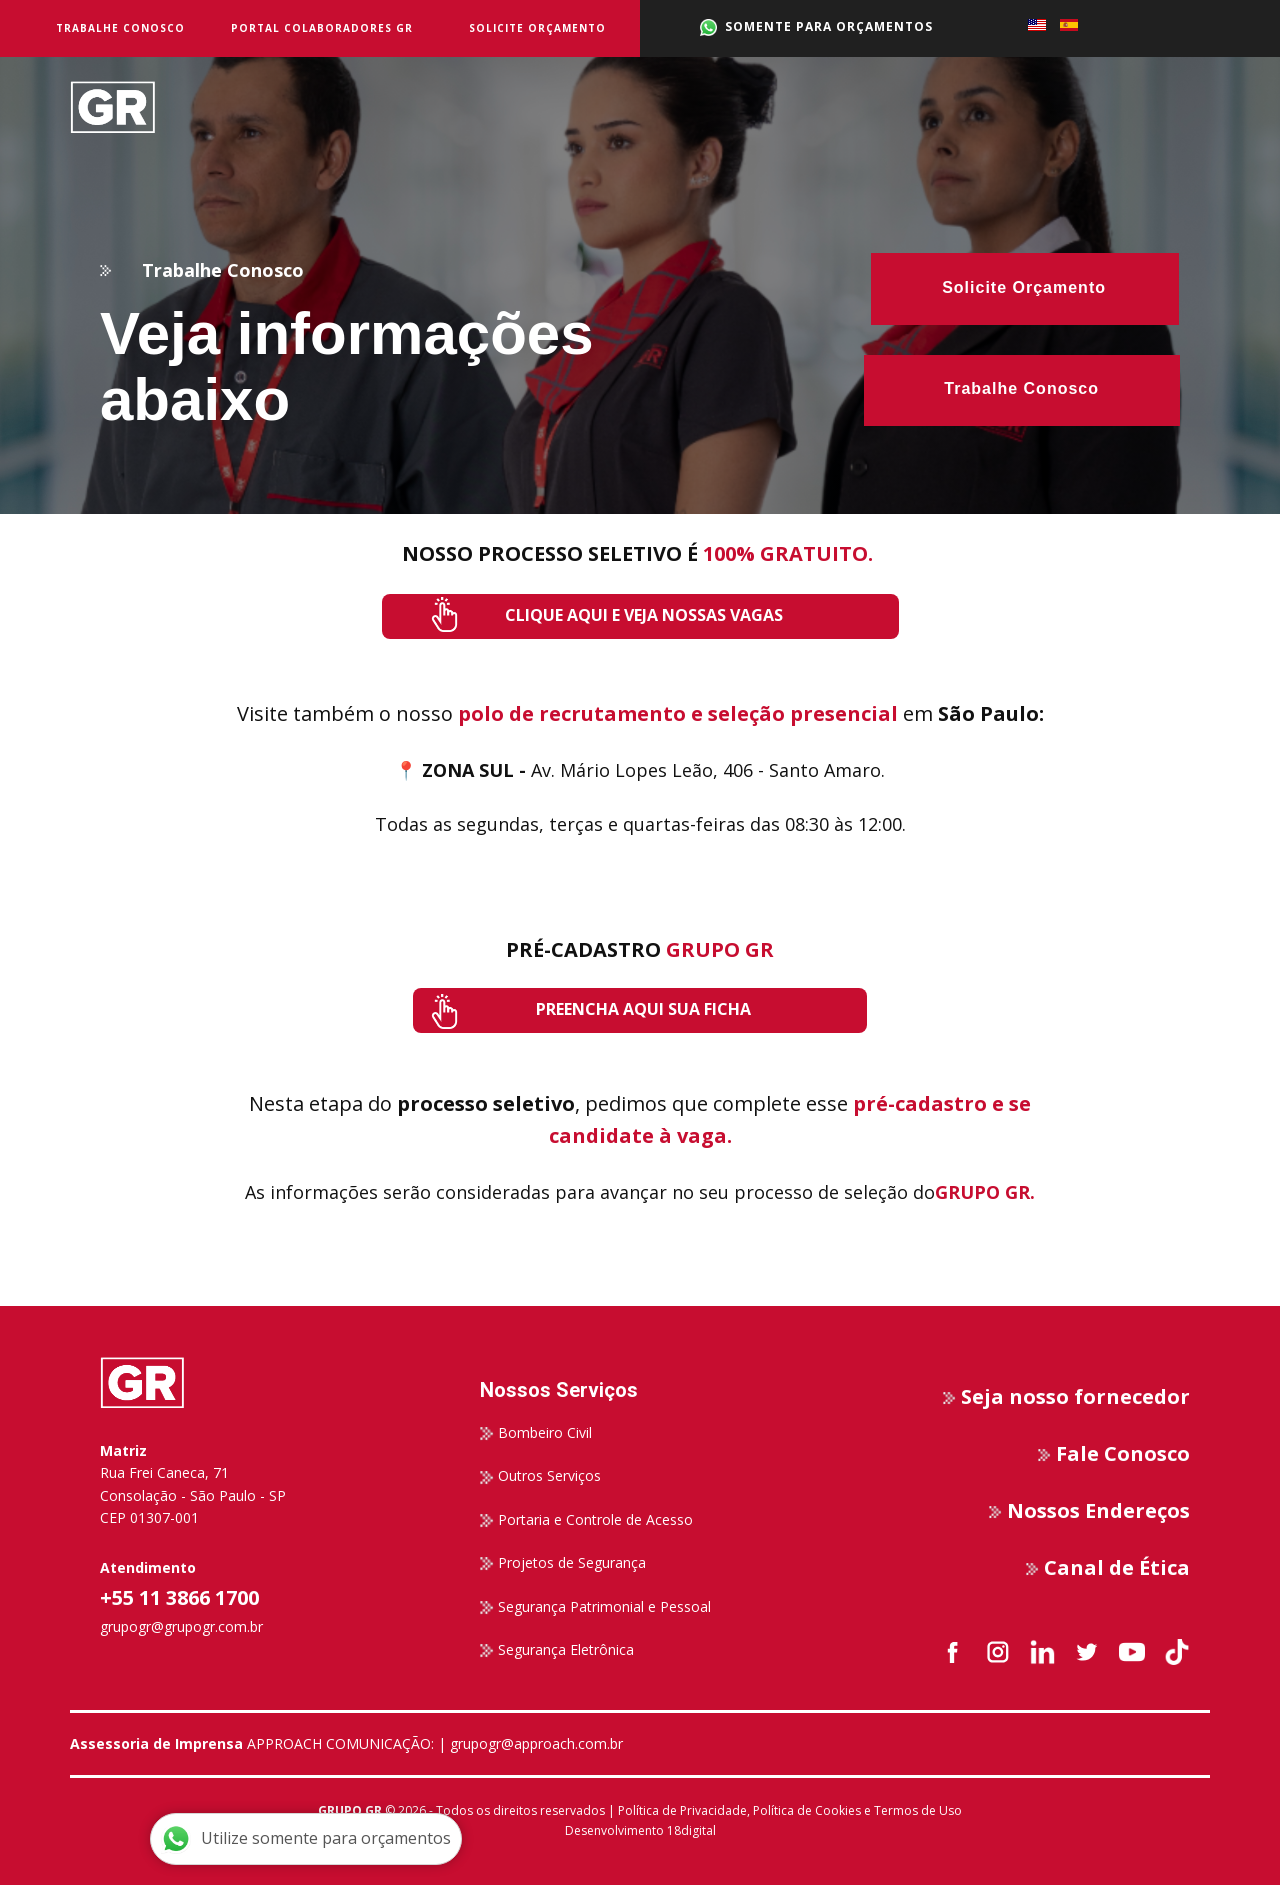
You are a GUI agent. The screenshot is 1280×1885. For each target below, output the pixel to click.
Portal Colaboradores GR (322, 28)
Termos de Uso (918, 1810)
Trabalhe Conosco (120, 28)
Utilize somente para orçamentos (306, 1839)
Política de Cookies (807, 1810)
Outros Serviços (540, 1476)
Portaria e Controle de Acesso (586, 1520)
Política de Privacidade (682, 1810)
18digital (691, 1830)
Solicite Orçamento (537, 28)
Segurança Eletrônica (557, 1650)
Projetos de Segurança (563, 1563)
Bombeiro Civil (536, 1433)
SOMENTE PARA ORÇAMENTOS (816, 26)
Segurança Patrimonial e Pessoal (595, 1607)
